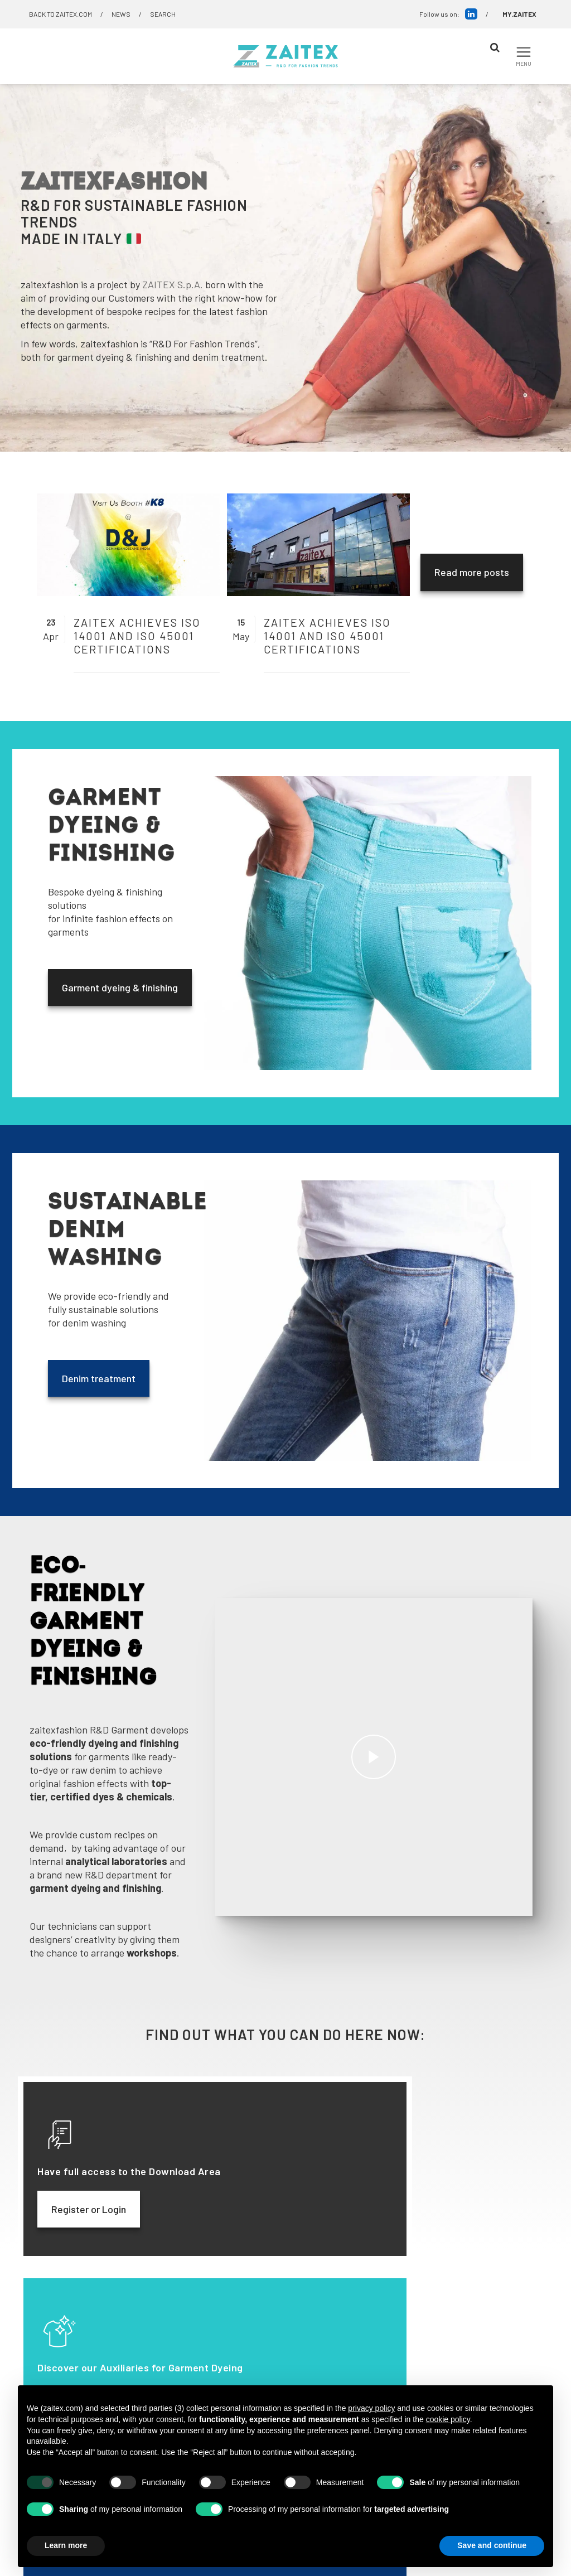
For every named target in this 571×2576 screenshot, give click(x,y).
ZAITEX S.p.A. (172, 284)
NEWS (121, 14)
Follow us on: (448, 14)
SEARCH (163, 14)
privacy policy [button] (371, 2408)
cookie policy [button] (448, 2419)
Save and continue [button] (491, 2545)
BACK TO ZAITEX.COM (60, 14)
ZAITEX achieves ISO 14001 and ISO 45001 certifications (137, 636)
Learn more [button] (66, 2545)
